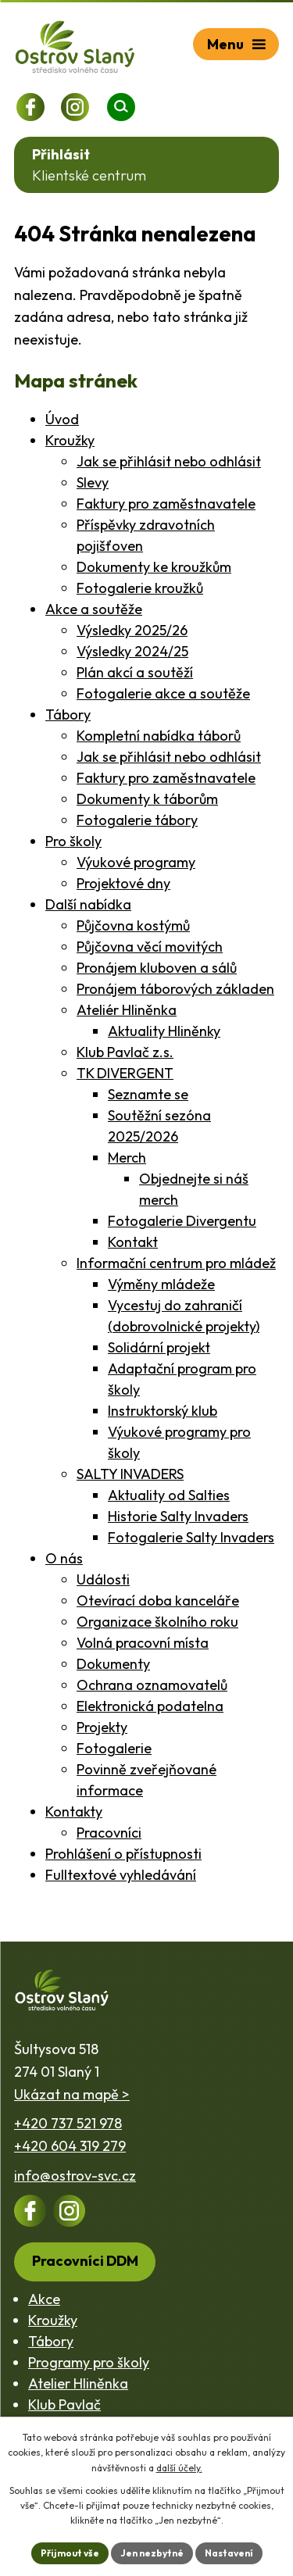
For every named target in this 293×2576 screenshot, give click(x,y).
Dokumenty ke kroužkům (154, 567)
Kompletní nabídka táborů (159, 736)
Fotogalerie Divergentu (182, 1221)
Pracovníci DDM (85, 2261)
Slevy (93, 482)
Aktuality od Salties (169, 1495)
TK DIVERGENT (125, 1073)
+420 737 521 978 (68, 2123)
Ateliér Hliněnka (127, 1010)
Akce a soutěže (93, 609)
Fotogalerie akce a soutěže (163, 693)
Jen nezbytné (152, 2553)
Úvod (62, 419)
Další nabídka (88, 904)
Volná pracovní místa (143, 1643)
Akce (44, 2299)
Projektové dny (123, 883)
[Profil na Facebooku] (30, 107)
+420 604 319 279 (70, 2146)
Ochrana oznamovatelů (152, 1685)
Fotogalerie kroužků (140, 588)
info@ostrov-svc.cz (75, 2176)
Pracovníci (109, 1833)
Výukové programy (136, 862)
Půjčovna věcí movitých (150, 947)
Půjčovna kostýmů (133, 925)
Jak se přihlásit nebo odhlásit (169, 461)
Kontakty (73, 1811)
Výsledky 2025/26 (132, 630)
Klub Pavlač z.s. (125, 1052)
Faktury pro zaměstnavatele (166, 504)
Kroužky (70, 440)
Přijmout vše (70, 2553)
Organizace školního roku (157, 1622)
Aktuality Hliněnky (164, 1031)
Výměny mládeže (161, 1284)
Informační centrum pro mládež (176, 1263)
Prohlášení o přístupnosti (123, 1854)
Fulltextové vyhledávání (120, 1875)
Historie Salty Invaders (178, 1516)
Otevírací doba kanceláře (158, 1601)
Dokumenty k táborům (147, 799)
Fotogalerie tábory (137, 820)
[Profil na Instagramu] (75, 107)
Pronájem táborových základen (175, 989)
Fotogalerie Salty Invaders (191, 1537)
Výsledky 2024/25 (132, 651)
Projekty (102, 1727)
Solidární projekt (159, 1347)
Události (103, 1579)
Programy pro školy (88, 2362)
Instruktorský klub (162, 1411)
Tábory (68, 714)
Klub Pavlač (64, 2404)
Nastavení (229, 2553)
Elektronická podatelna (150, 1706)
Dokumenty (113, 1664)
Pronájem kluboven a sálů (157, 968)
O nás (64, 1558)
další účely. (179, 2468)
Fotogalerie (114, 1748)
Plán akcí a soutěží (135, 672)
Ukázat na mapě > (72, 2094)
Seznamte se (148, 1094)
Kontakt (133, 1242)
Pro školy (73, 841)
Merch (127, 1158)
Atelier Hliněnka (78, 2383)
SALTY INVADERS (130, 1474)
